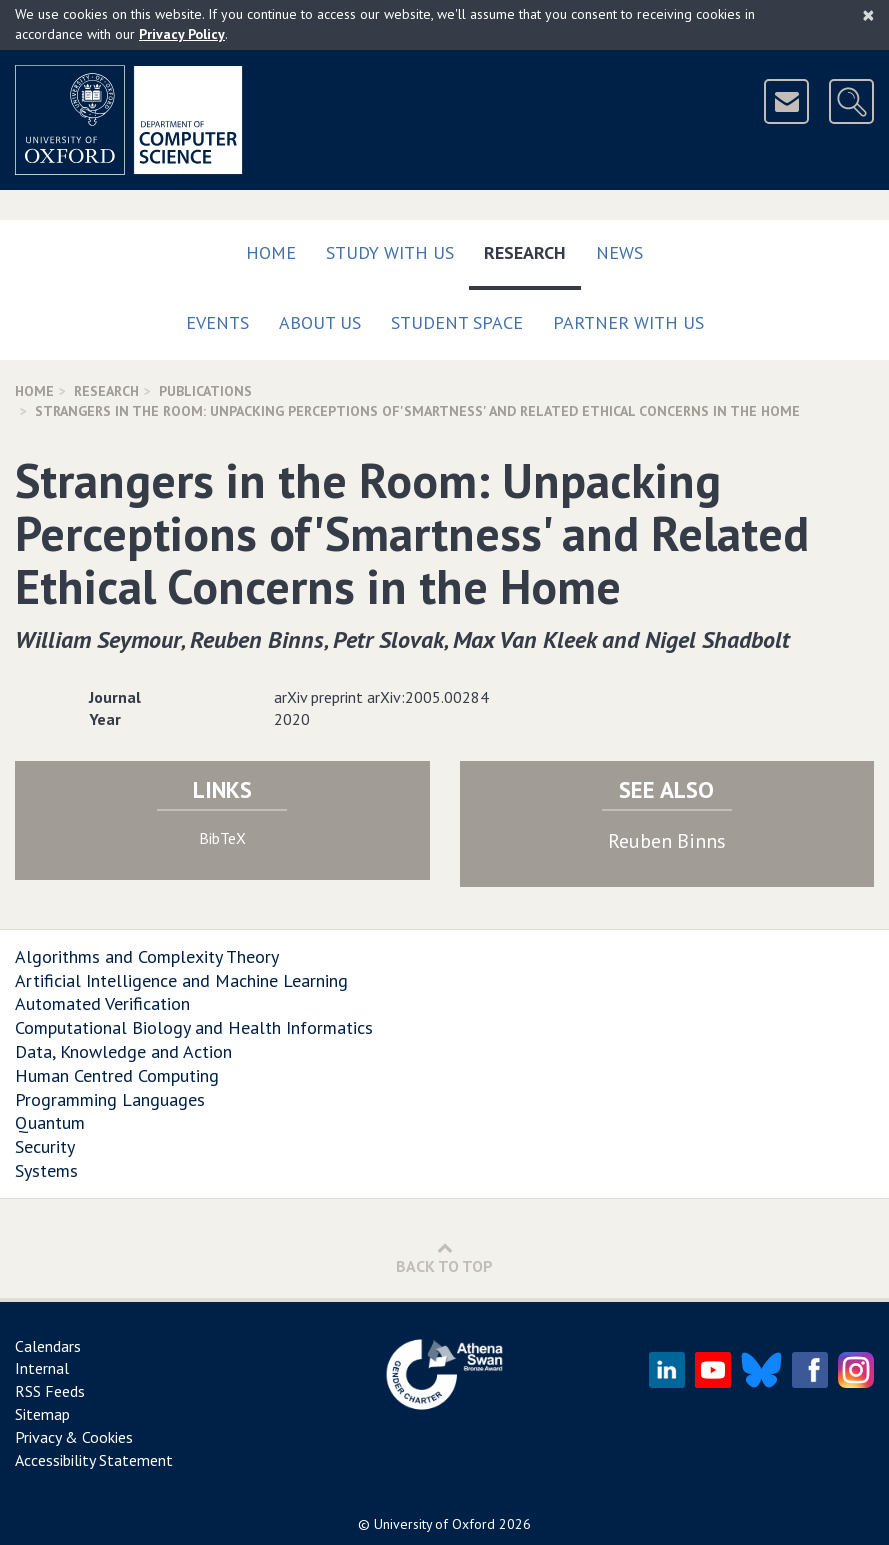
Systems (46, 1170)
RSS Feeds (50, 1391)
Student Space (457, 322)
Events (217, 322)
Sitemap (42, 1414)
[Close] (868, 15)
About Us (320, 322)
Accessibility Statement (94, 1460)
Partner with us (628, 322)
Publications (205, 391)
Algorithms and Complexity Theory (147, 956)
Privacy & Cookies (74, 1437)
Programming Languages (110, 1099)
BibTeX (222, 838)
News (619, 252)
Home (271, 252)
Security (45, 1146)
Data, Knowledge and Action (123, 1051)
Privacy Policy (182, 34)
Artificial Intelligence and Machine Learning (181, 980)
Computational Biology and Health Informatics (194, 1027)
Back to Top (444, 1257)
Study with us (390, 252)
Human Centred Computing (117, 1075)
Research (532, 248)
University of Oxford (434, 1524)
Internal (42, 1368)
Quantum (50, 1122)
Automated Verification (102, 1003)
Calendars (48, 1346)
